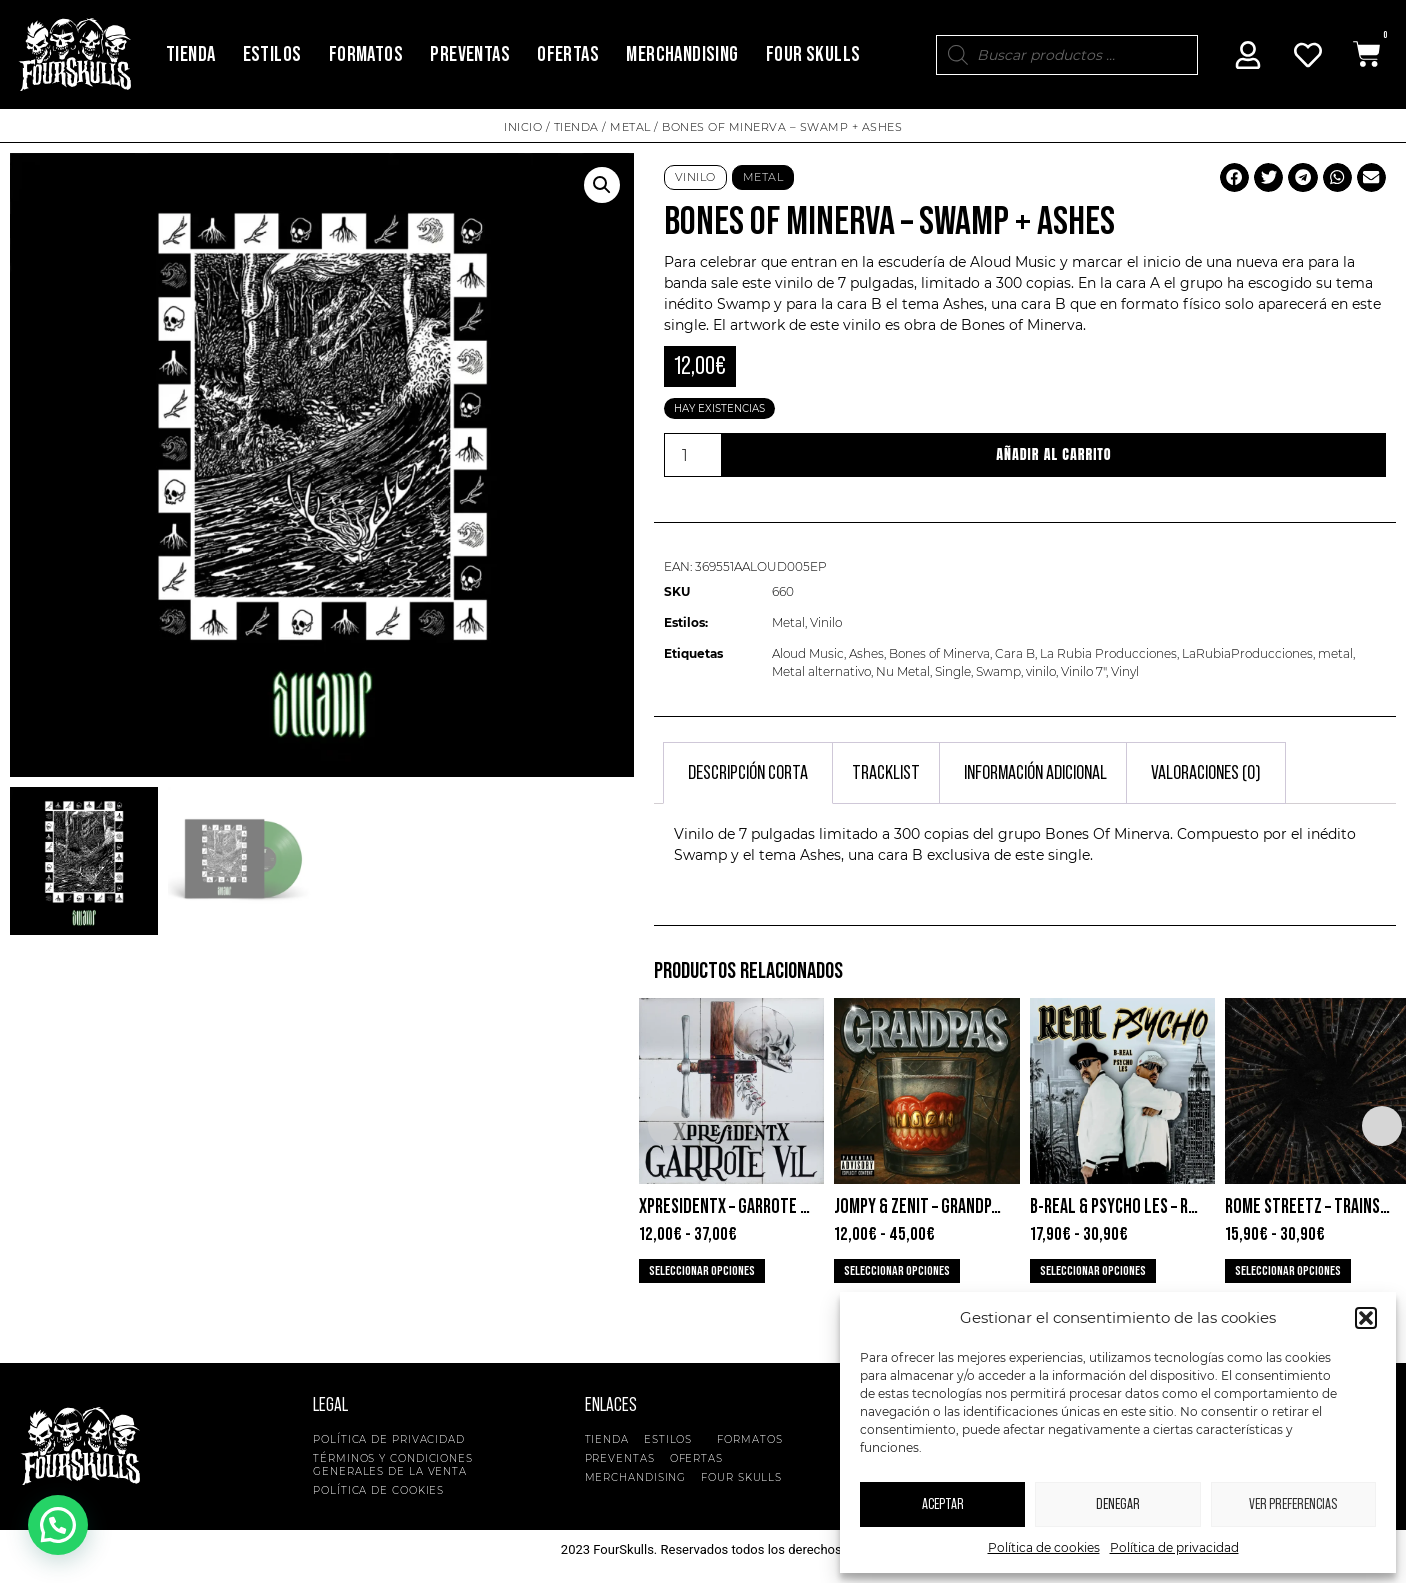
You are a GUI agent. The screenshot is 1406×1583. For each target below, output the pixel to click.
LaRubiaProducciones (1247, 653)
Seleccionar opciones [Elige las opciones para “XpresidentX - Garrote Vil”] (702, 1271)
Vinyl (1125, 671)
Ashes (866, 653)
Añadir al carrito (1054, 454)
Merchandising (682, 54)
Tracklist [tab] (886, 773)
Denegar (1118, 1504)
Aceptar (943, 1504)
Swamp (998, 671)
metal (1335, 653)
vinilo (1041, 671)
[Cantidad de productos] (693, 455)
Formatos (366, 54)
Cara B (1015, 653)
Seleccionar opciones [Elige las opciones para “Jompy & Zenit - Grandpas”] (897, 1271)
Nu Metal (903, 671)
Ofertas (568, 54)
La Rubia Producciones (1108, 653)
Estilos (272, 54)
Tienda (190, 54)
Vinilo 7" (1083, 671)
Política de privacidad (1174, 1547)
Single (953, 671)
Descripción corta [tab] (748, 773)
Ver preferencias (1293, 1504)
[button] (1366, 1318)
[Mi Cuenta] (1248, 55)
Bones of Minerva (1022, 325)
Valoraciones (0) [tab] (1206, 773)
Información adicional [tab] (1035, 773)
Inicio (523, 127)
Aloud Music (1013, 262)
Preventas (470, 54)
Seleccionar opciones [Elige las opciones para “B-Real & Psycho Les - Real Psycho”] (1093, 1271)
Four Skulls (813, 54)
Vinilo (695, 177)
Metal (630, 127)
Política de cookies (1044, 1547)
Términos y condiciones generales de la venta (393, 1465)
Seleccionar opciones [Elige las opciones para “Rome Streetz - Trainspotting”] (1288, 1271)
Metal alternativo (821, 671)
